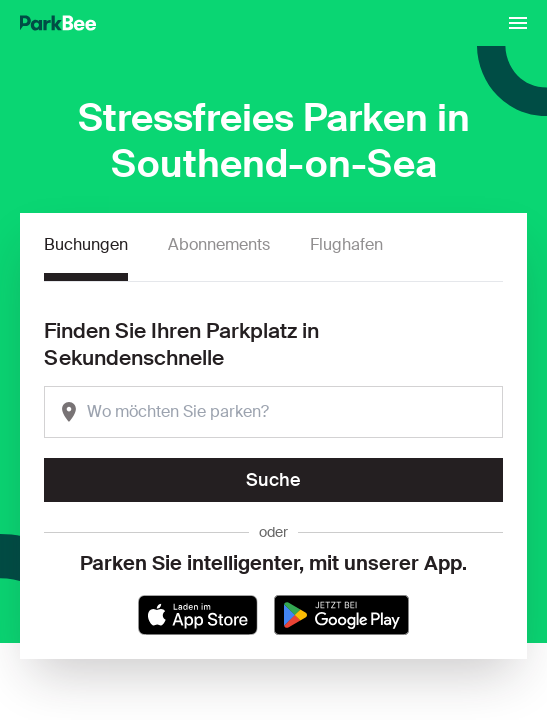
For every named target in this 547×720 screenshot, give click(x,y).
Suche (273, 480)
